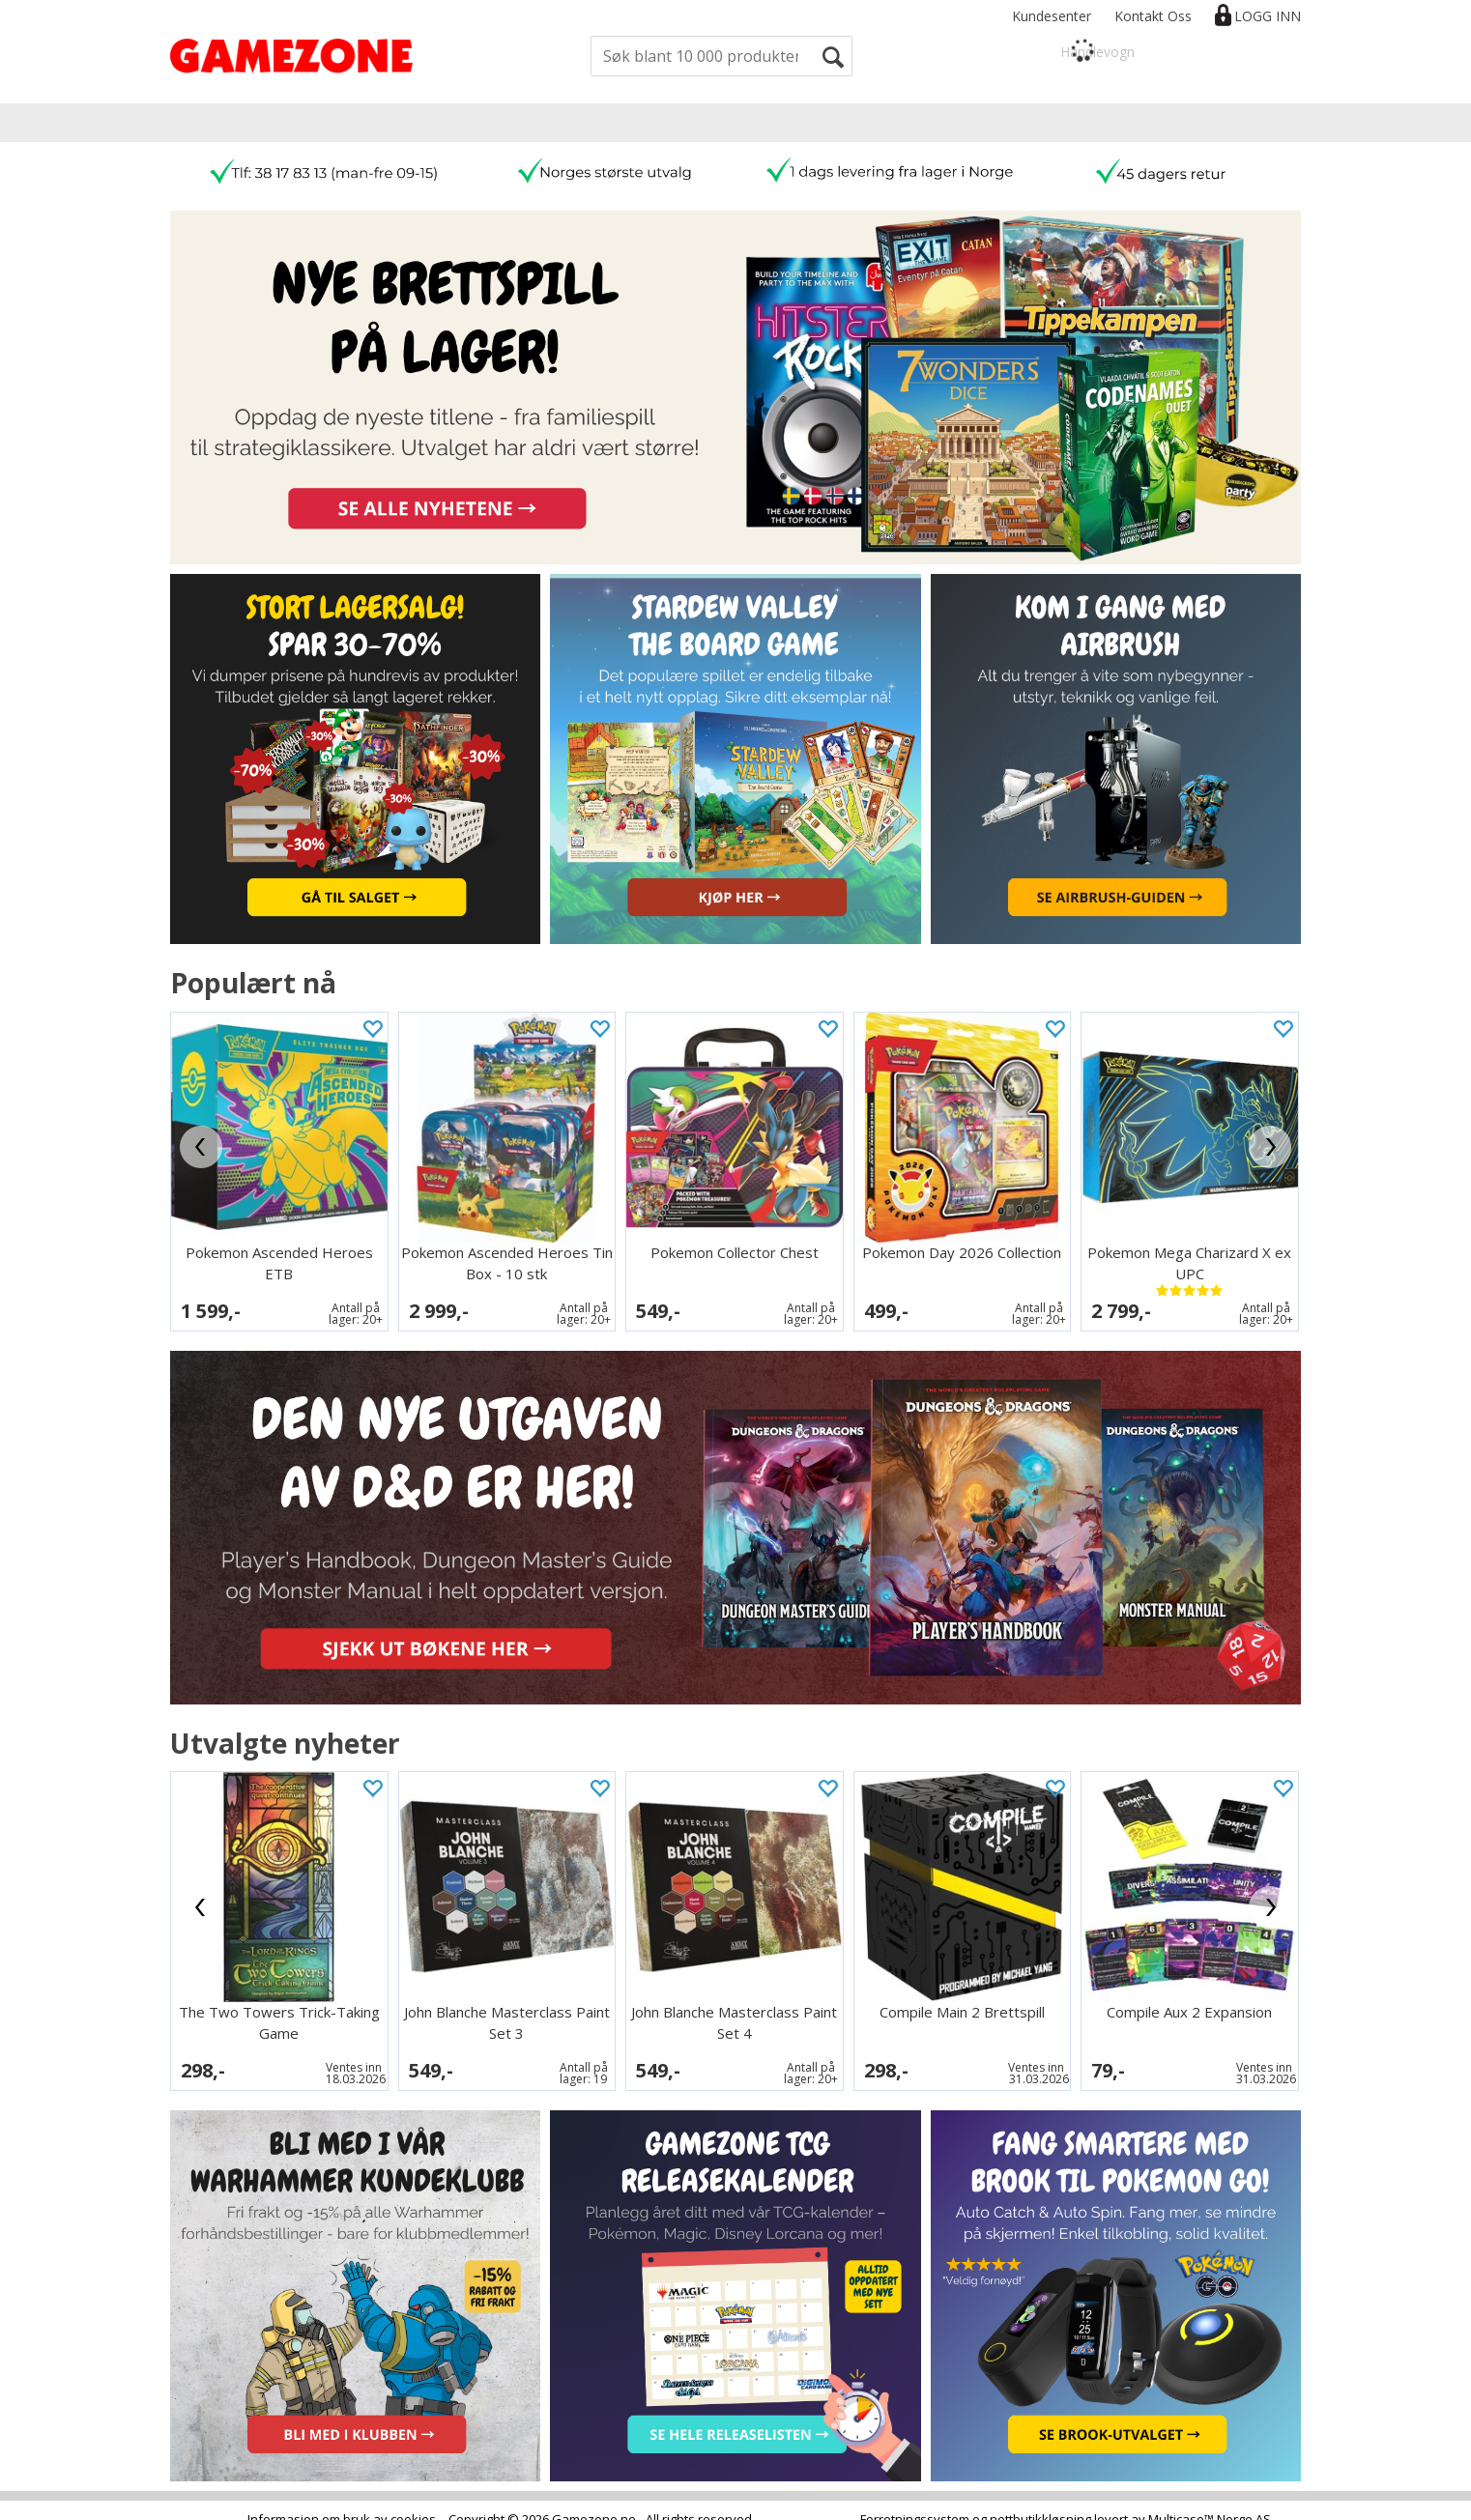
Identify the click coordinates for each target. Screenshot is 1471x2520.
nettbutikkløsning (1040, 2500)
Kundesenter (1051, 16)
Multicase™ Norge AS (1209, 2500)
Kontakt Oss (1153, 16)
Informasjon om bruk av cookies (341, 2500)
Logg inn (1267, 16)
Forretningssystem (914, 2500)
